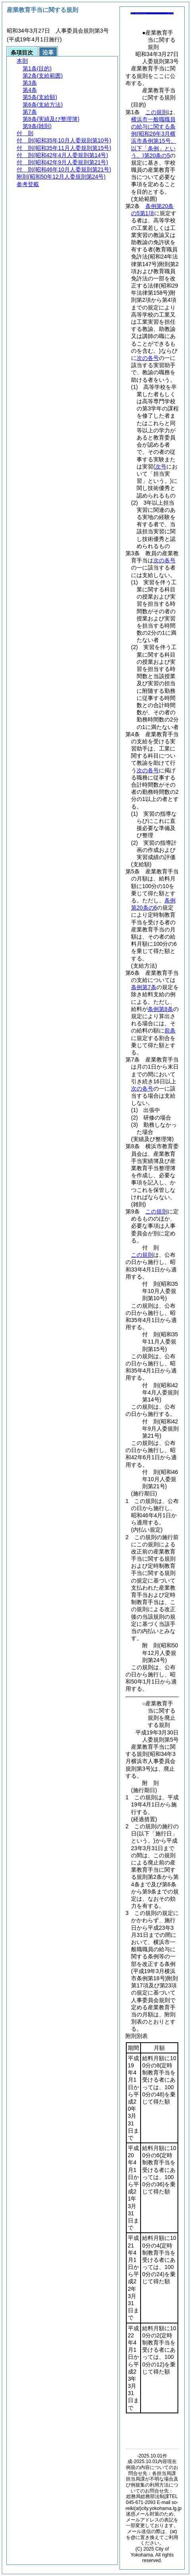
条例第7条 (143, 987)
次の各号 (148, 358)
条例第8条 (160, 1009)
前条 (170, 1030)
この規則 (156, 112)
